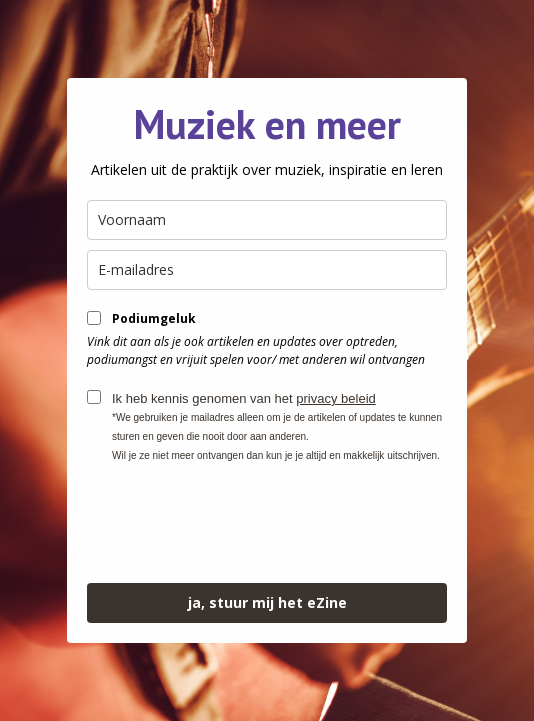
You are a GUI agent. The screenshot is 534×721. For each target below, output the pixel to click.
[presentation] (239, 524)
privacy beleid (336, 398)
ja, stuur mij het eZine (267, 602)
